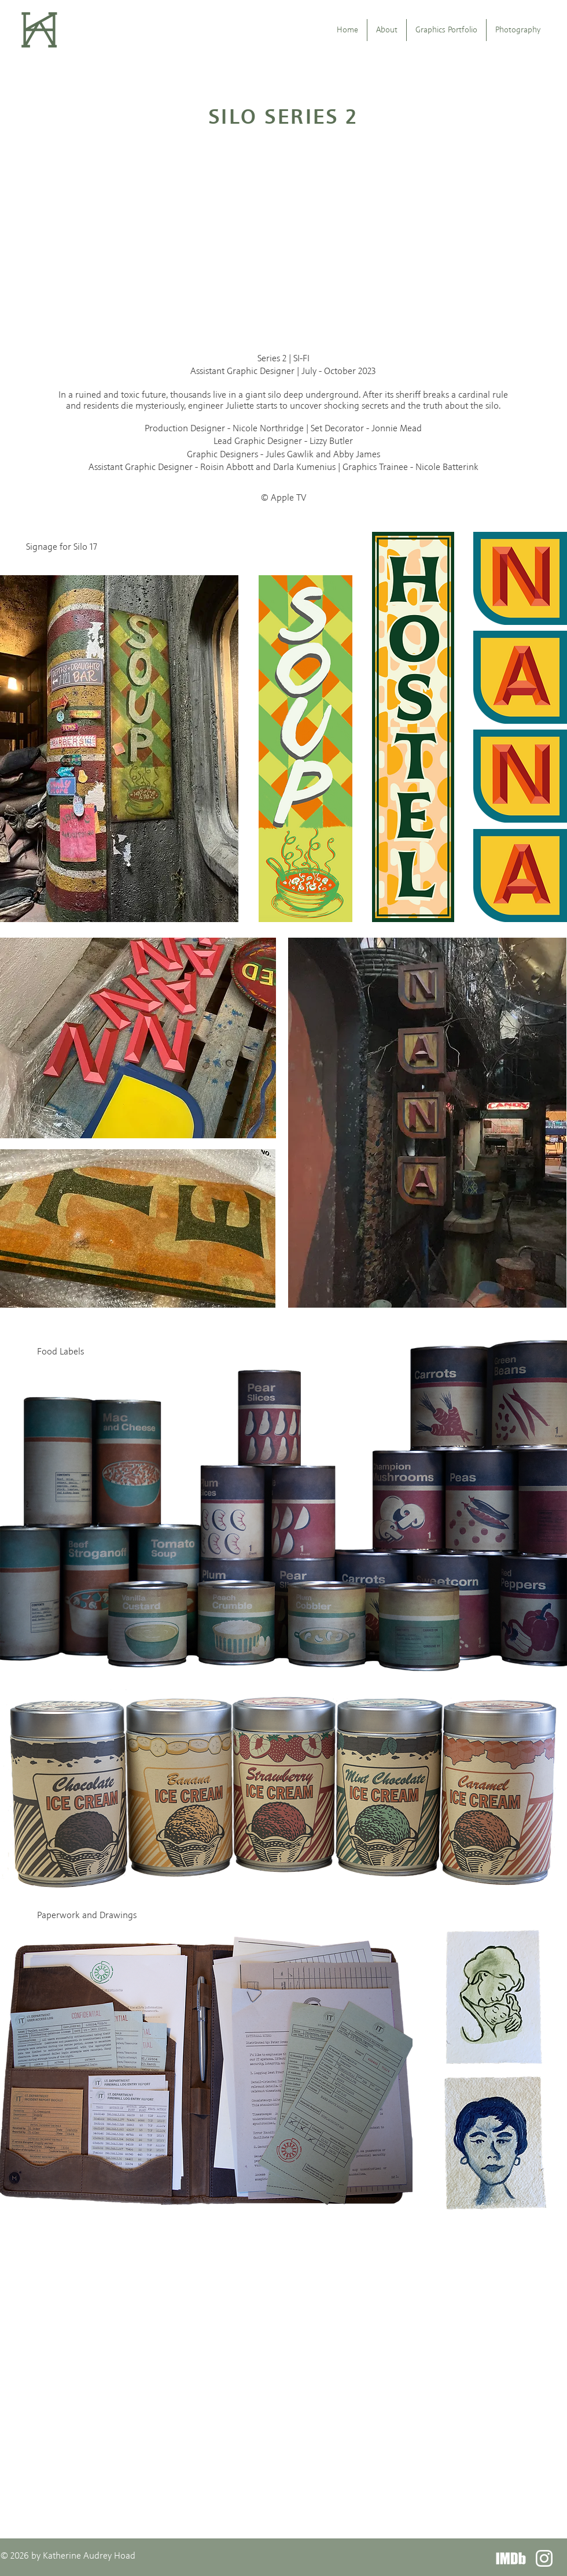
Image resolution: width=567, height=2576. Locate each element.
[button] (446, 30)
